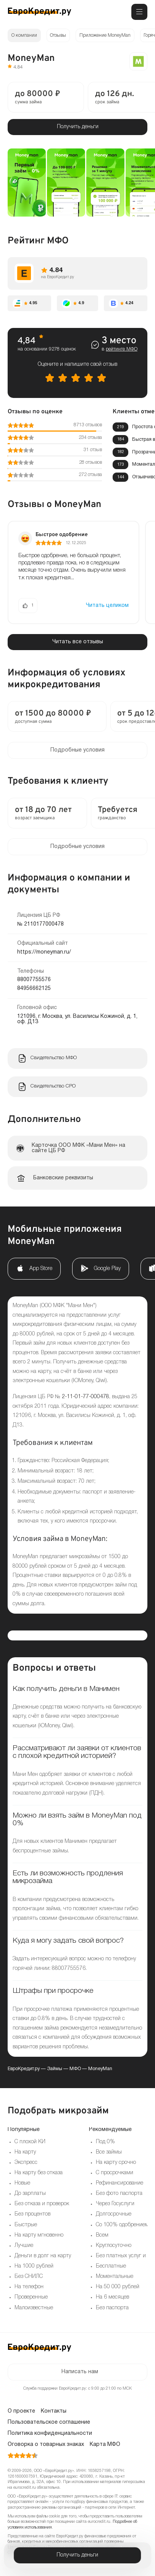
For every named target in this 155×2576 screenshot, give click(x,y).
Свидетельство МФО (54, 1058)
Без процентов (32, 2214)
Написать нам (79, 2371)
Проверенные (31, 2297)
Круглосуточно (113, 2245)
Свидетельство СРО (53, 1086)
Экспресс (26, 2162)
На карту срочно (116, 2162)
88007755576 (34, 979)
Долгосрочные (113, 2214)
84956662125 (34, 988)
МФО (75, 2069)
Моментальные (114, 2276)
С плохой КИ (30, 2141)
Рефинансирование (119, 2183)
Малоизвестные (34, 2307)
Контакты (53, 2411)
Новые (22, 2183)
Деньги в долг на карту (43, 2255)
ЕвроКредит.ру (24, 2069)
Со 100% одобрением (122, 2224)
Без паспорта (112, 2307)
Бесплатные (111, 2266)
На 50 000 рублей (117, 2286)
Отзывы (58, 35)
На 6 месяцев (112, 2297)
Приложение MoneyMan (105, 35)
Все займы (109, 2152)
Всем (102, 2235)
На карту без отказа (39, 2172)
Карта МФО (105, 2444)
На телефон (29, 2286)
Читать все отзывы (77, 641)
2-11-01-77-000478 (85, 1396)
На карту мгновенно (39, 2235)
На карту (25, 2152)
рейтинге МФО (121, 349)
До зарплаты (30, 2193)
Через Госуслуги (115, 2203)
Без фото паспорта (119, 2193)
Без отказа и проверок (42, 2203)
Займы (54, 2069)
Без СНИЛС (29, 2276)
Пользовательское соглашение (49, 2422)
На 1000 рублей (34, 2266)
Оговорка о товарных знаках (46, 2444)
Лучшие (24, 2245)
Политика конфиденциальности (50, 2433)
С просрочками (114, 2172)
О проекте (21, 2411)
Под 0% (105, 2141)
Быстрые (26, 2224)
